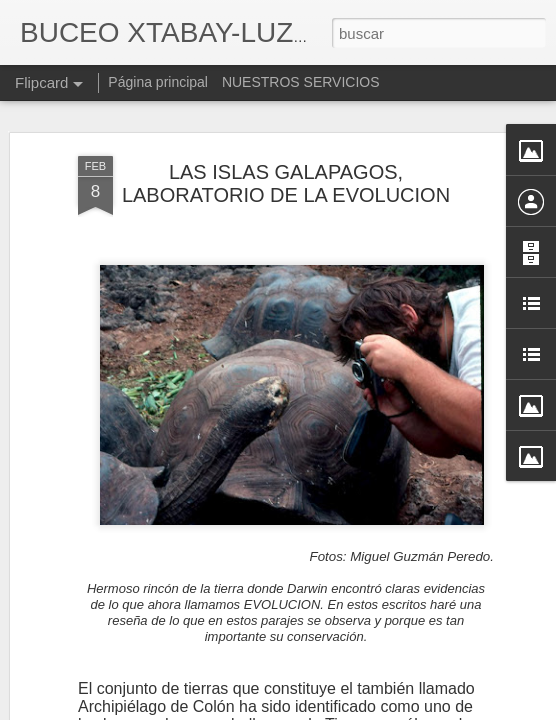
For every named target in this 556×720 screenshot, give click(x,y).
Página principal (158, 82)
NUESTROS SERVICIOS (301, 82)
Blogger (355, 709)
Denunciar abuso (422, 709)
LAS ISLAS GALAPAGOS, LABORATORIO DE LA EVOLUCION (286, 138)
